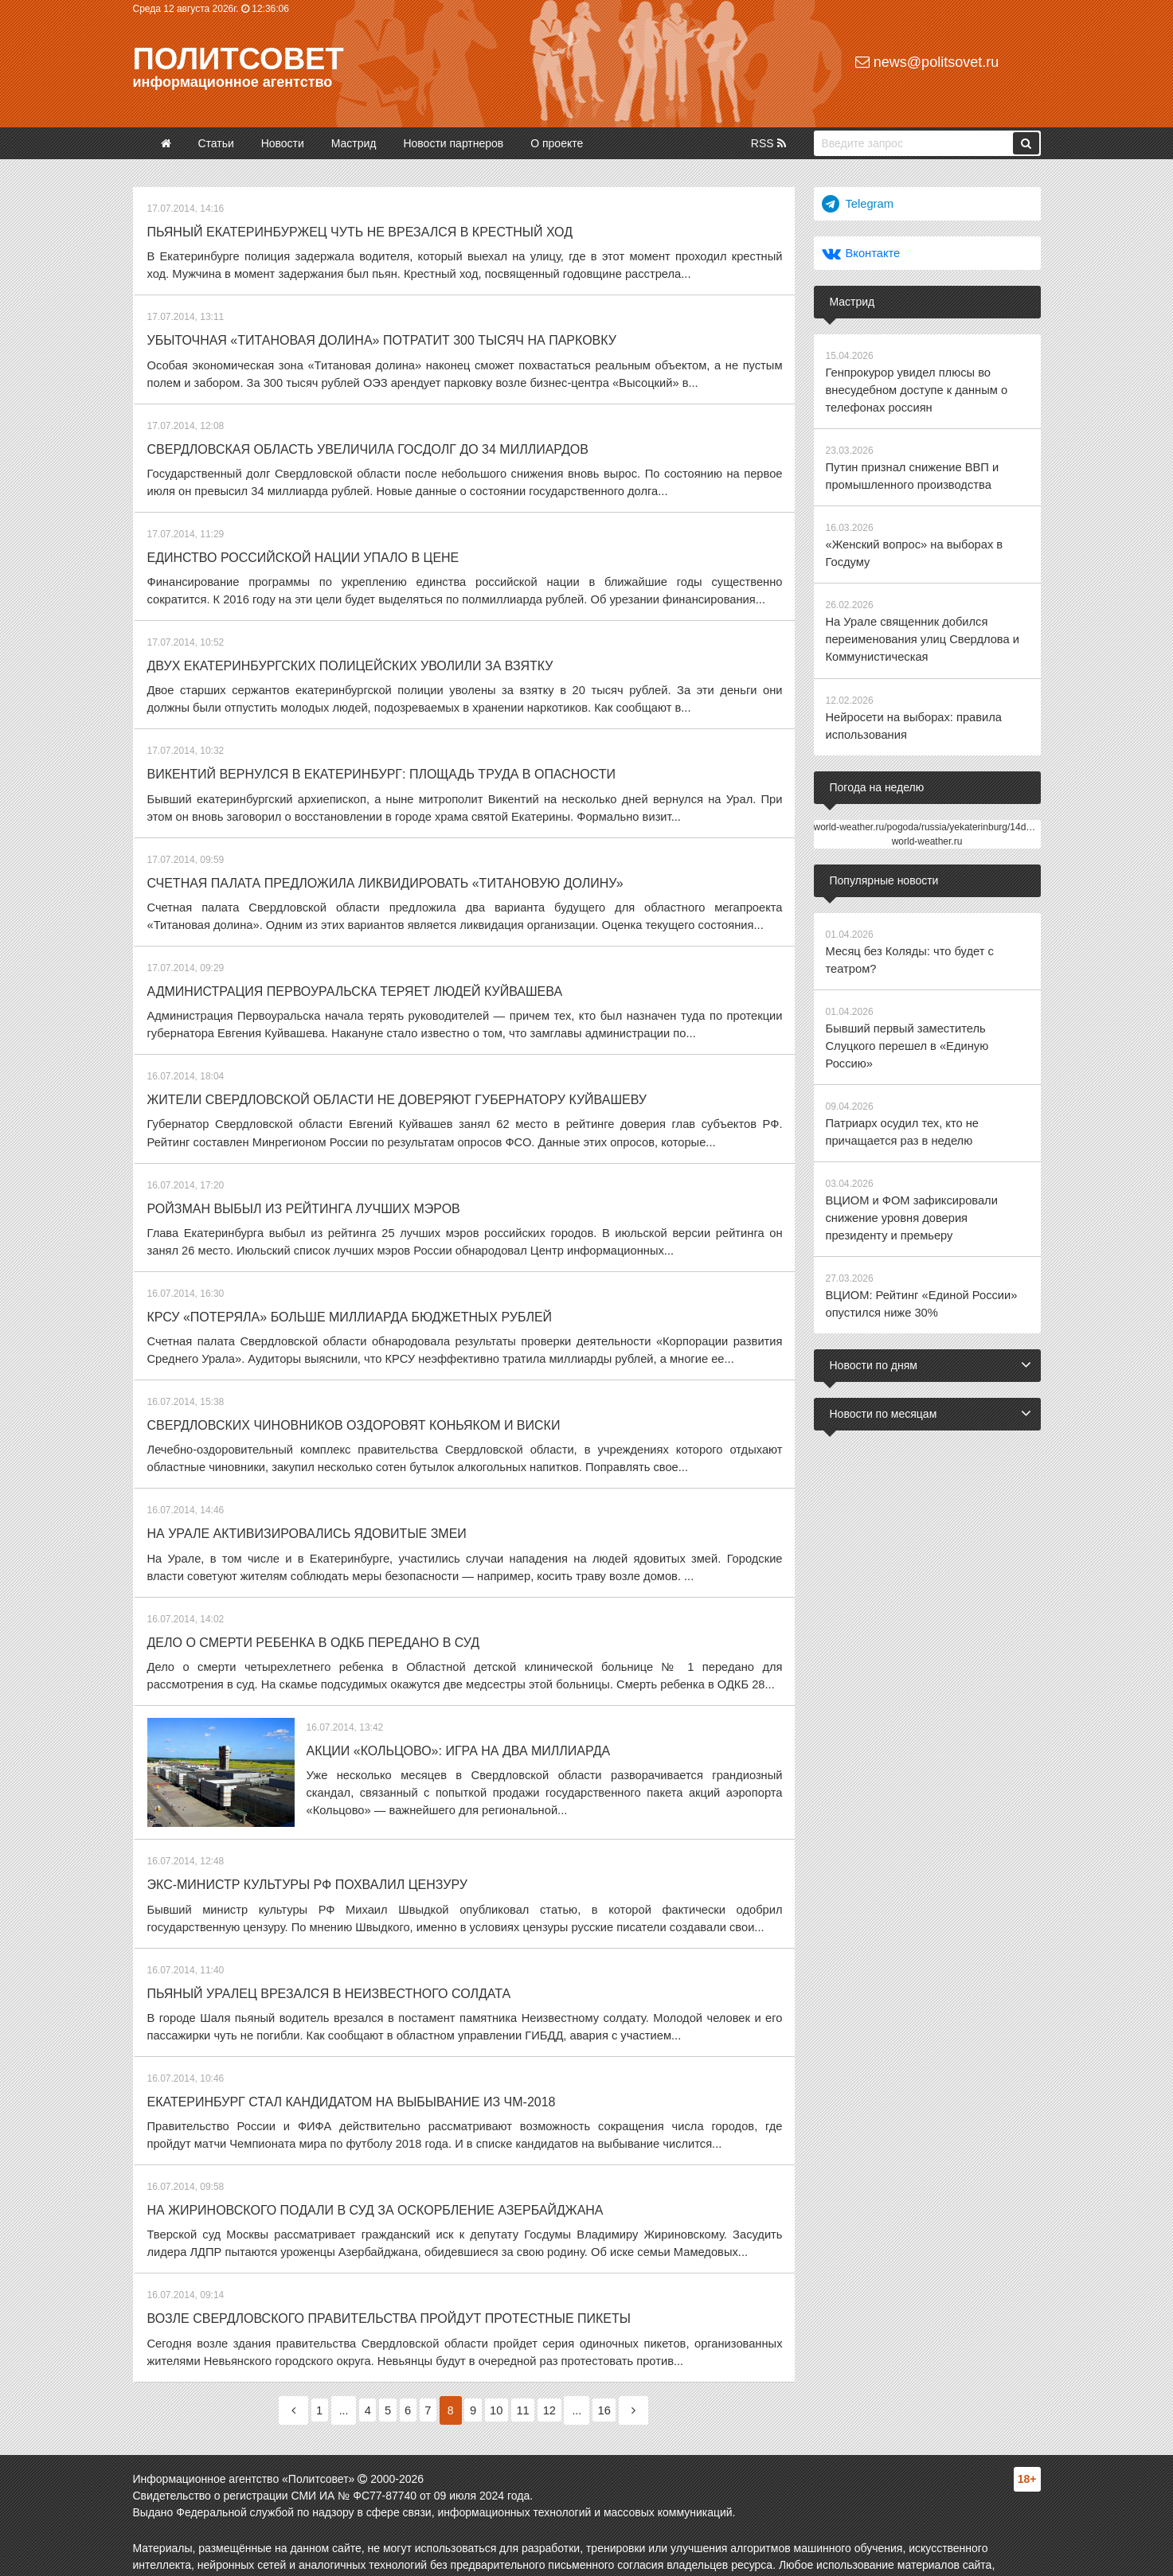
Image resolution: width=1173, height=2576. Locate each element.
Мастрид (354, 143)
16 (627, 2363)
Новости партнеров (453, 143)
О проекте (556, 143)
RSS (768, 143)
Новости (282, 143)
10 (505, 2363)
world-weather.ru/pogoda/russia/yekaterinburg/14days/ (929, 811)
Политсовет (238, 59)
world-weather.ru (927, 825)
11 (536, 2363)
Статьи (215, 143)
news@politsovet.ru (927, 62)
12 (567, 2363)
